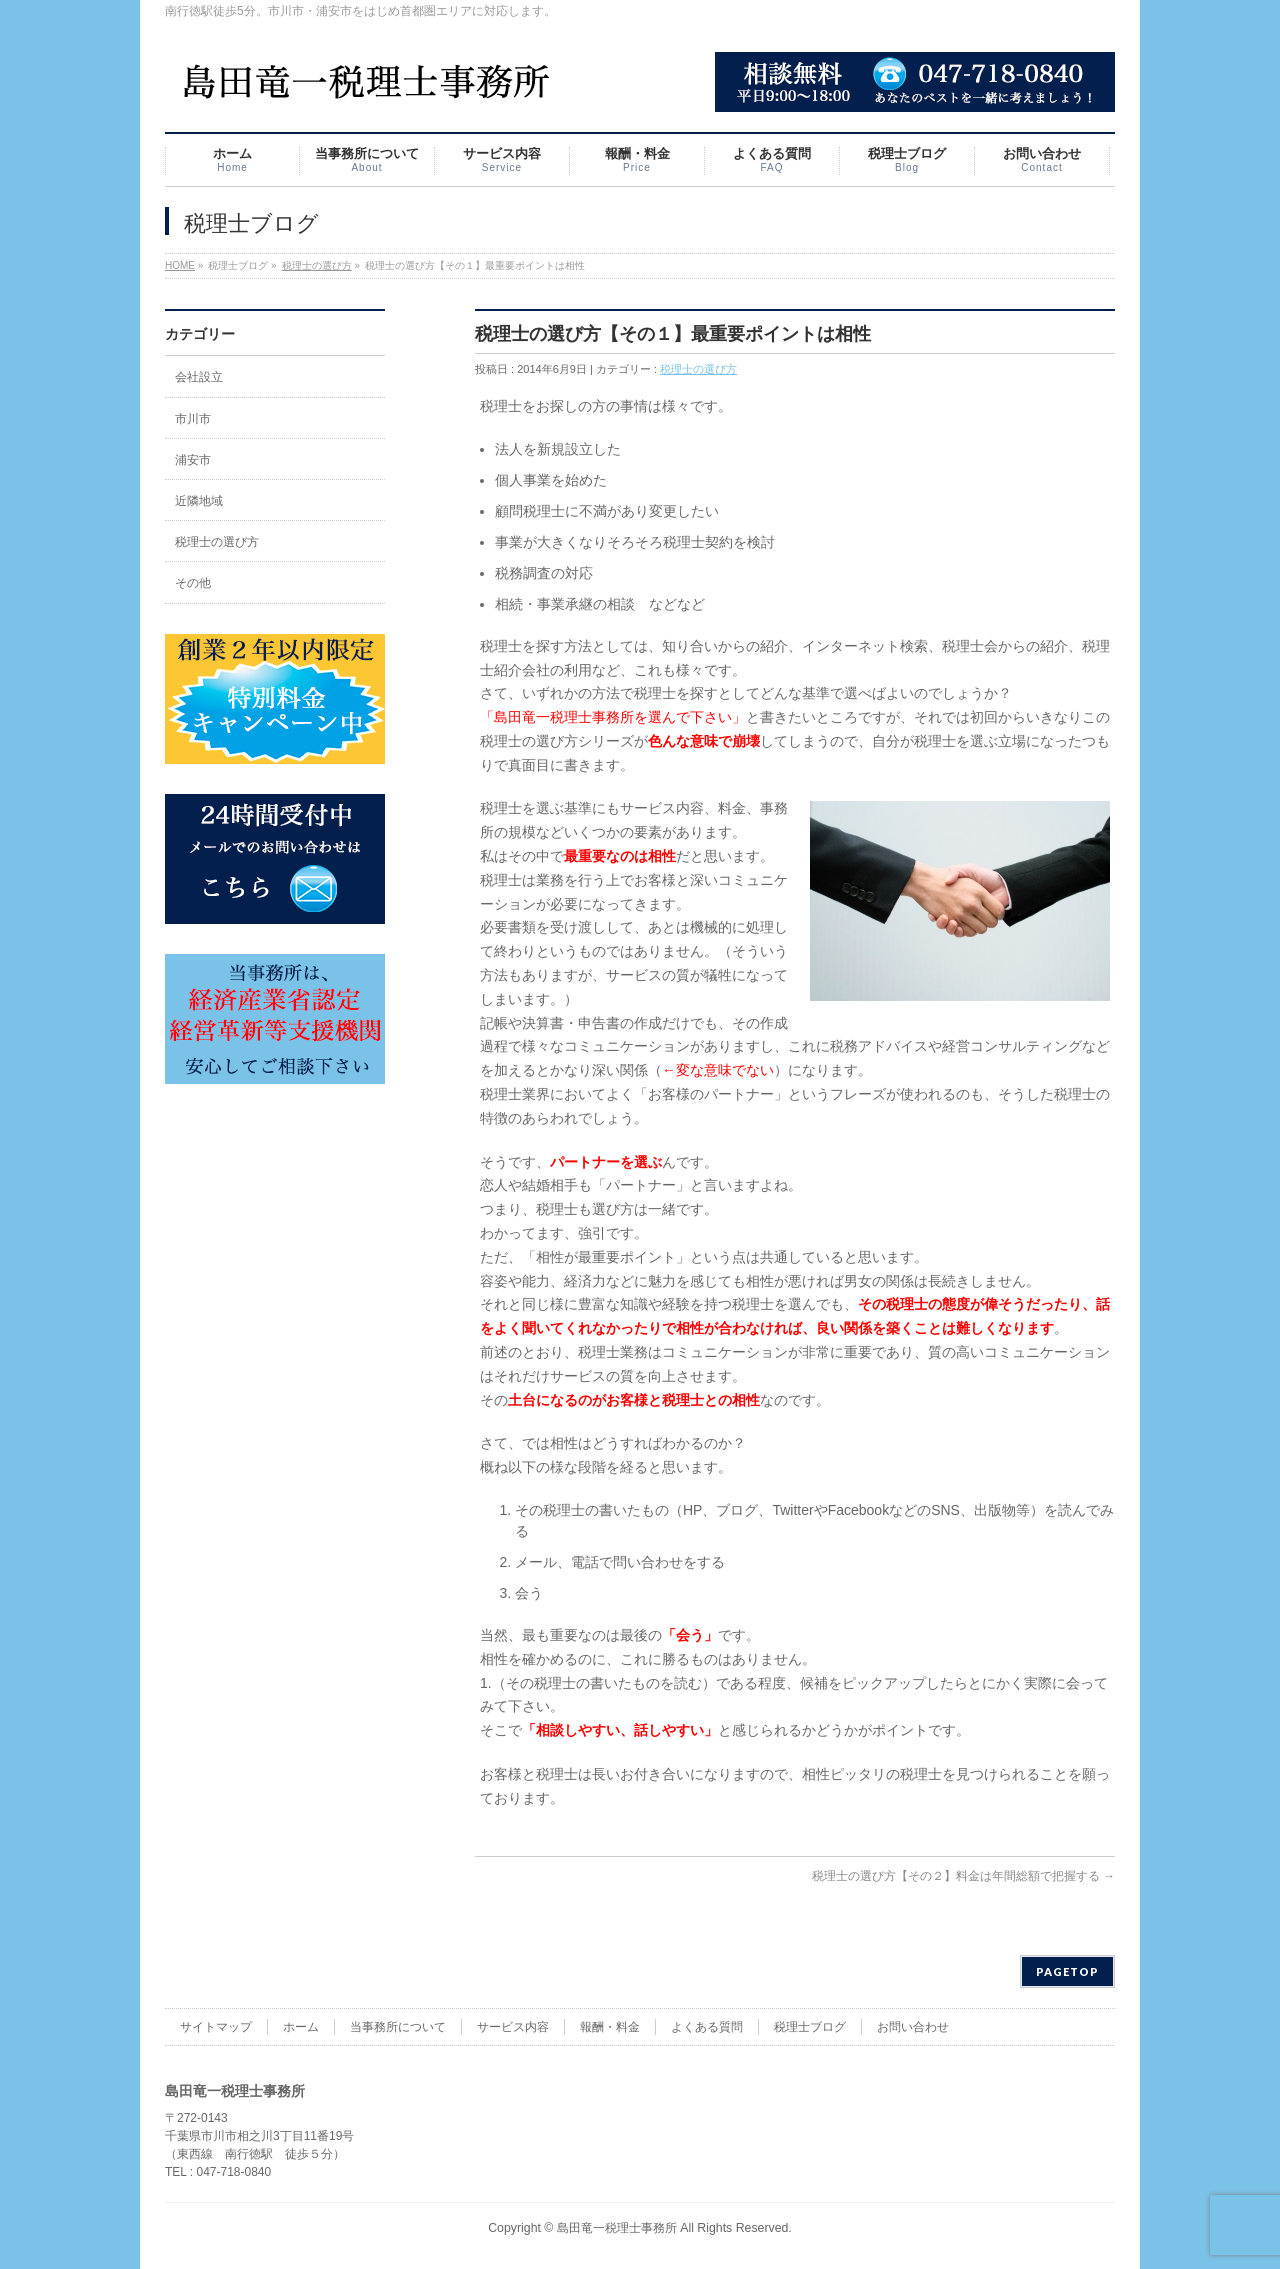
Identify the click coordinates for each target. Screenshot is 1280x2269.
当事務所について (398, 2027)
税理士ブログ (810, 2027)
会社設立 (199, 377)
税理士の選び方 (317, 265)
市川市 (193, 419)
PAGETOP (1067, 1971)
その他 (193, 583)
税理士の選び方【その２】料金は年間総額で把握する (963, 1876)
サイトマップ (216, 2027)
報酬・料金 (610, 2027)
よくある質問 (707, 2027)
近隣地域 (199, 501)
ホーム (301, 2027)
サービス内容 (513, 2027)
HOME (180, 265)
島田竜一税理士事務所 (617, 2228)
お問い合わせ (913, 2027)
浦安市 (193, 460)
